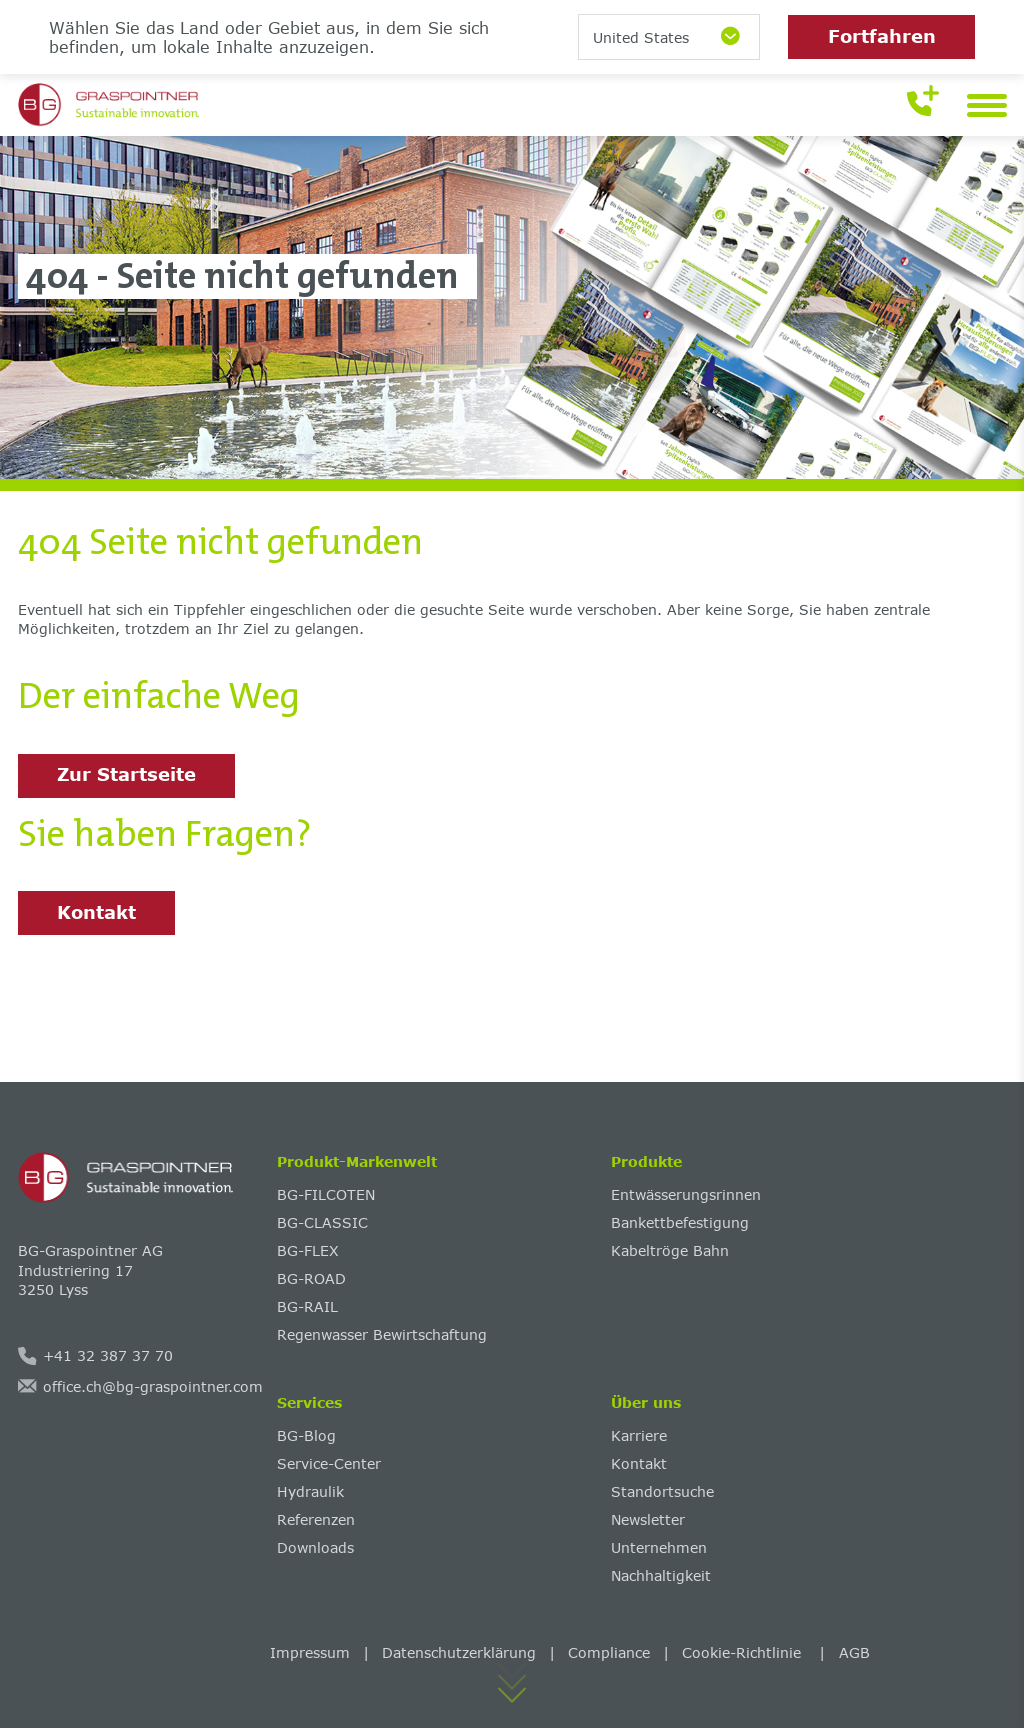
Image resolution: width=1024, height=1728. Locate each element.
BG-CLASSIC (322, 1222)
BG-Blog (306, 1435)
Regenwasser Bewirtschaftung (382, 1334)
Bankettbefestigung (680, 1222)
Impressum (310, 1652)
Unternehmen (659, 1547)
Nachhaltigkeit (661, 1575)
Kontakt (96, 912)
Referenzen (316, 1519)
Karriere (639, 1435)
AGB (854, 1652)
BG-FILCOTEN (326, 1194)
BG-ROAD (311, 1278)
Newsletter (648, 1519)
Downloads (315, 1547)
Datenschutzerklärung (459, 1652)
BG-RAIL (307, 1306)
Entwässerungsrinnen (686, 1194)
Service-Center (329, 1463)
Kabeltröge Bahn (670, 1250)
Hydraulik (310, 1491)
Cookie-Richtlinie (744, 1652)
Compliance (609, 1652)
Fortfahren (882, 36)
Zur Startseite (126, 774)
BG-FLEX (308, 1250)
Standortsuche (662, 1491)
